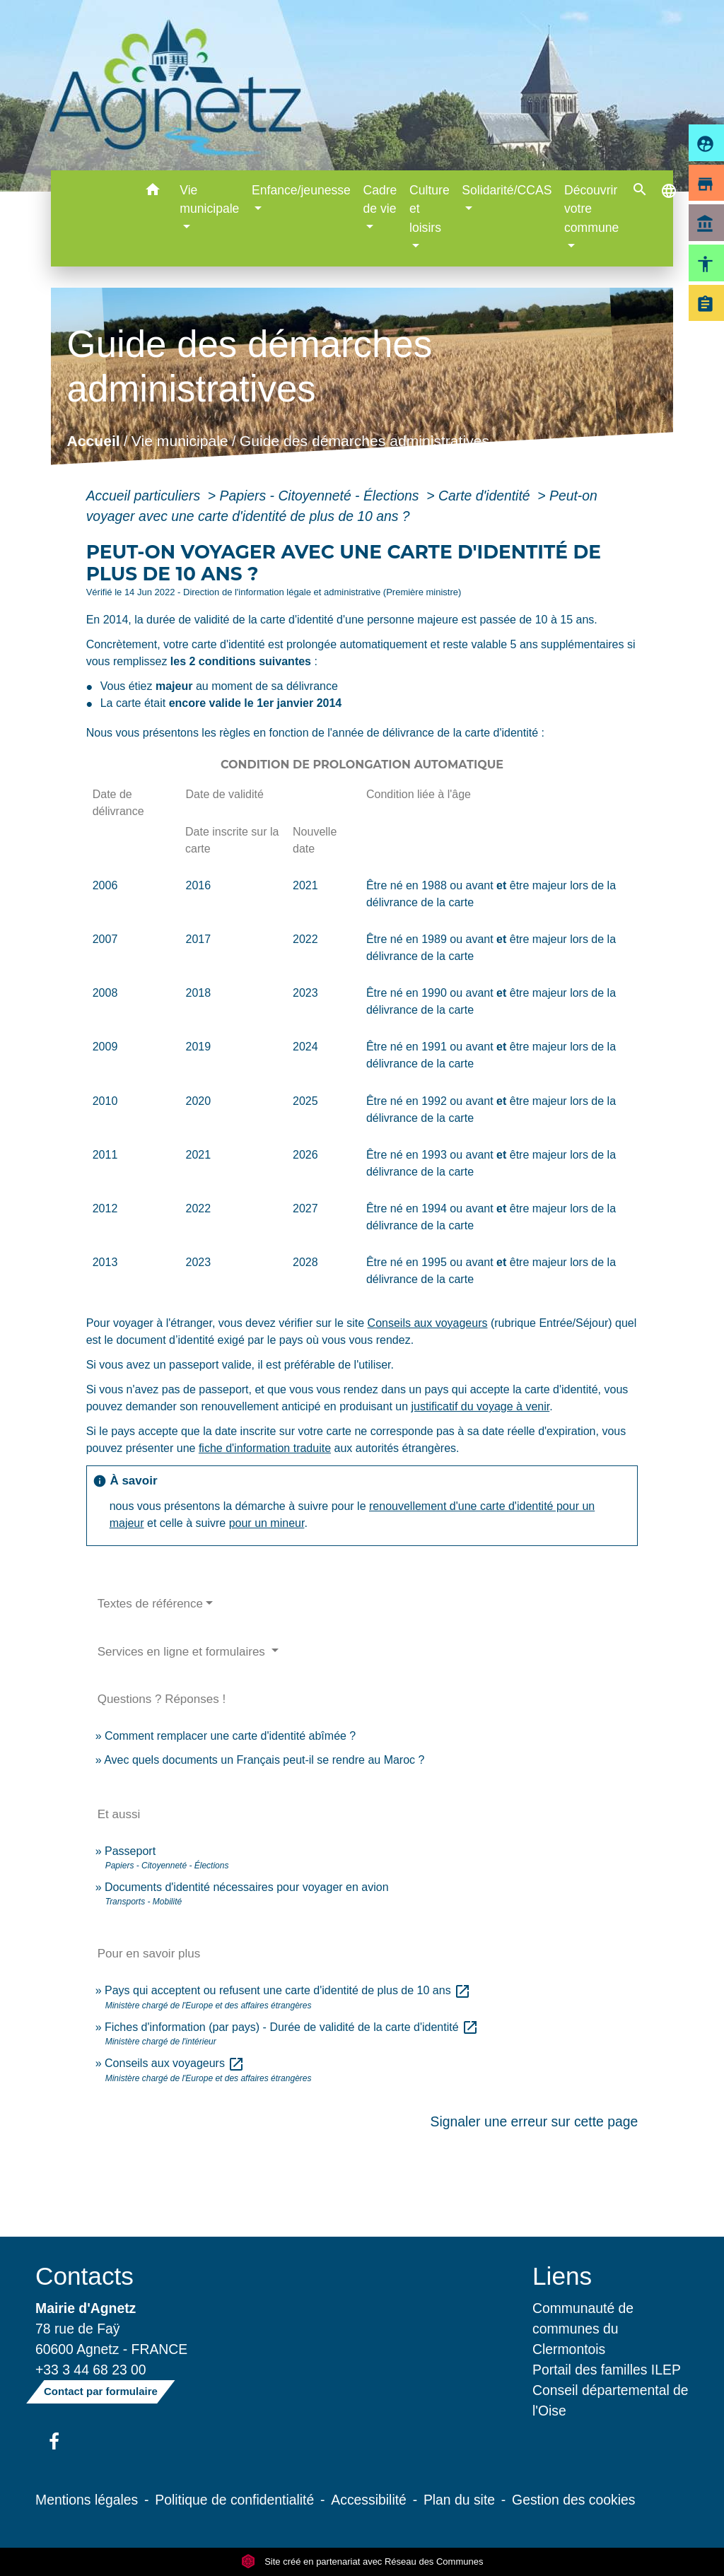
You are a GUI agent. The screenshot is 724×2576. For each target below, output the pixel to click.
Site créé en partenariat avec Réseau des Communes (362, 2561)
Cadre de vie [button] (380, 199)
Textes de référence (150, 1603)
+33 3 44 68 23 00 (90, 2369)
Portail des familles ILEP (606, 2369)
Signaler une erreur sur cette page (534, 2121)
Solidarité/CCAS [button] (506, 190)
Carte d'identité (486, 495)
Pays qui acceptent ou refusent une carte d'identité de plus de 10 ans (288, 1990)
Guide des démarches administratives (364, 441)
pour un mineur (267, 1523)
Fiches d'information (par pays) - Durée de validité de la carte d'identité (292, 2027)
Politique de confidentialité (234, 2499)
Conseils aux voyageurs (428, 1323)
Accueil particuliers (145, 495)
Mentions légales (86, 2499)
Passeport (130, 1851)
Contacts (84, 2276)
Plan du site (459, 2499)
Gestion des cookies (573, 2499)
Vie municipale (180, 441)
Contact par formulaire (101, 2391)
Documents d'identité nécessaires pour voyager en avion (247, 1887)
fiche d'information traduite (265, 1448)
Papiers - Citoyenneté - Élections (321, 495)
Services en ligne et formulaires (183, 1651)
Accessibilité (369, 2499)
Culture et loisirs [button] (429, 209)
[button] (152, 191)
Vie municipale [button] (209, 199)
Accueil (92, 441)
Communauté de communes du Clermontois (583, 2328)
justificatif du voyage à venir (480, 1406)
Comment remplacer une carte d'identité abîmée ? (230, 1736)
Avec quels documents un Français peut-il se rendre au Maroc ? (264, 1760)
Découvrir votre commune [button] (591, 209)
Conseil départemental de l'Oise (610, 2400)
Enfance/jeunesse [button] (301, 190)
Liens (562, 2276)
